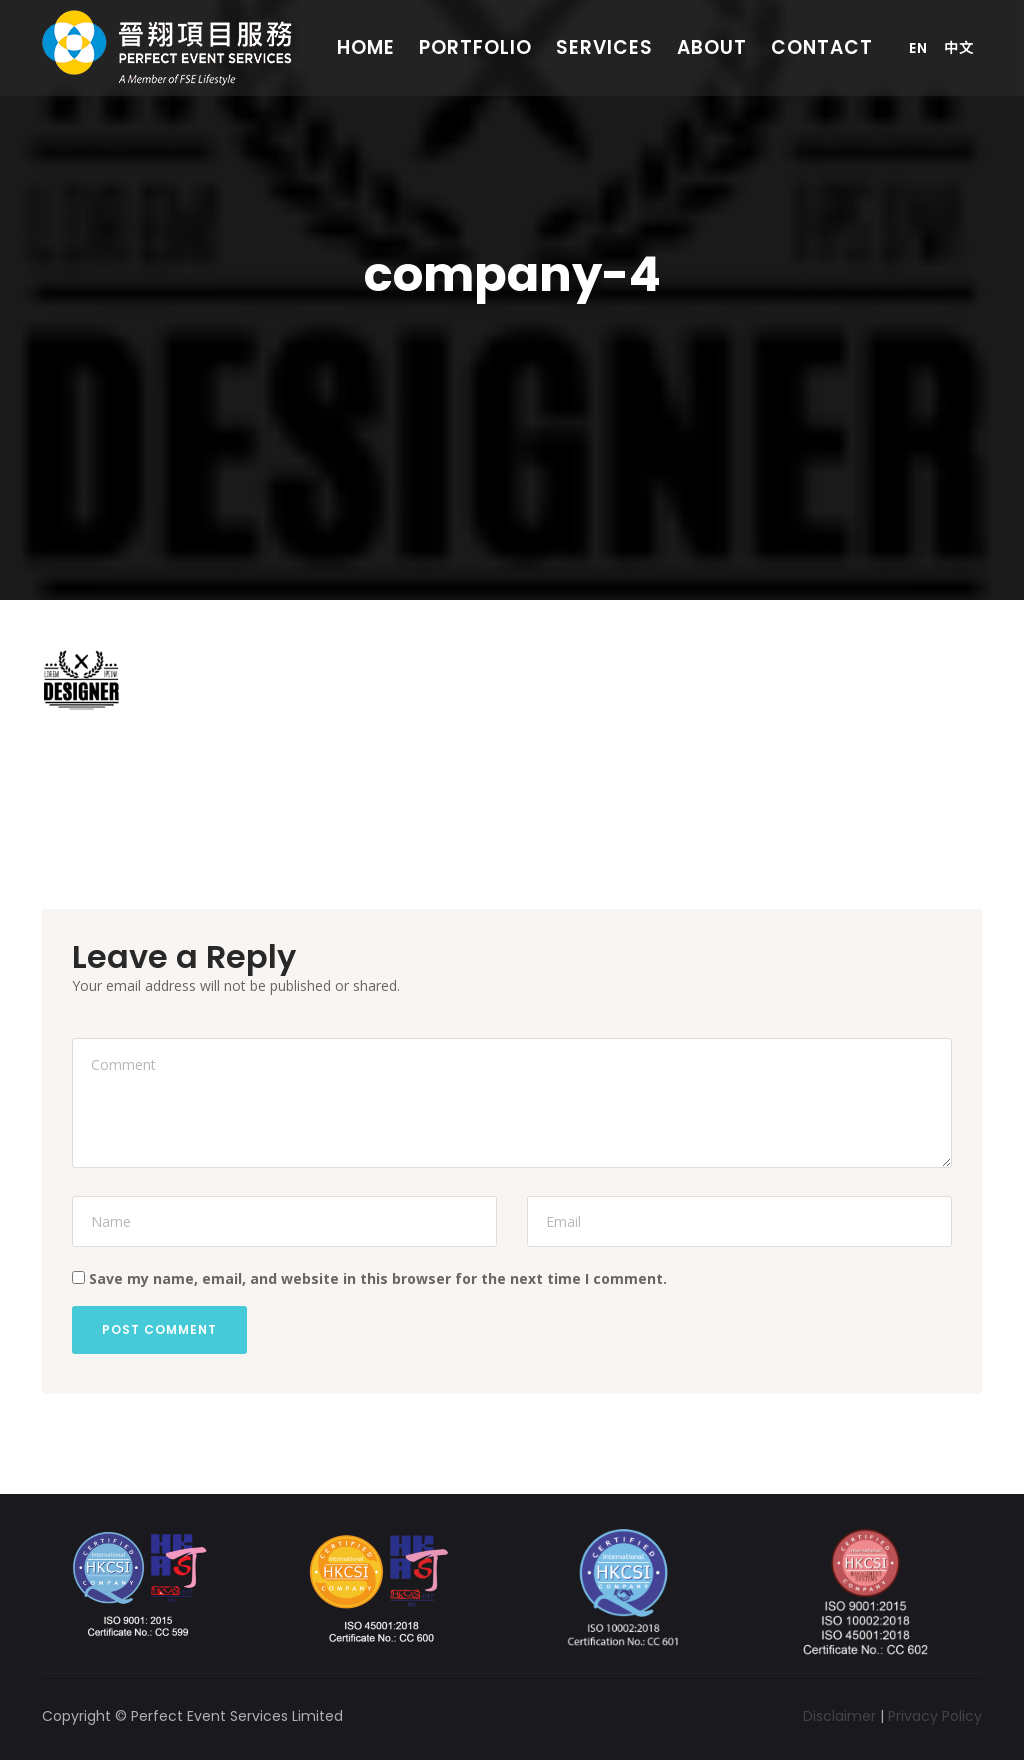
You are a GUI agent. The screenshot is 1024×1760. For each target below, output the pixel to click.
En (918, 48)
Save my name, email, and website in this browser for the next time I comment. (378, 1278)
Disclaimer (839, 1716)
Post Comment (159, 1329)
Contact (822, 47)
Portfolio (475, 47)
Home (366, 47)
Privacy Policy (935, 1716)
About (712, 47)
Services (604, 47)
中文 (959, 48)
